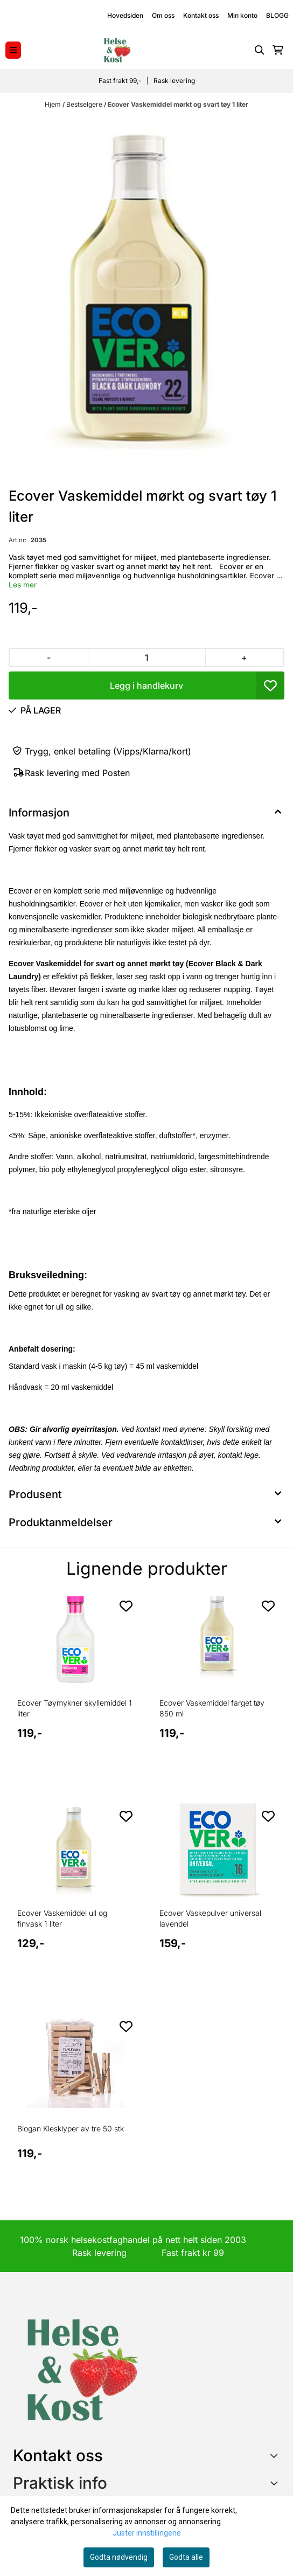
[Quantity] (146, 657)
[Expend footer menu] (276, 2482)
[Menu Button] (13, 49)
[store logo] (117, 50)
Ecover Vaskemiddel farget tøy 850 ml (211, 1708)
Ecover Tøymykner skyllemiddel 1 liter (74, 1708)
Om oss (163, 15)
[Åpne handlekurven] (278, 50)
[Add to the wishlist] (126, 1605)
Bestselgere (85, 104)
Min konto (242, 15)
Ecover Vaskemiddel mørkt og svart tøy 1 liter (178, 104)
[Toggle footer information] (276, 2455)
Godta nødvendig (119, 2557)
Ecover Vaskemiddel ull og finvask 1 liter (62, 1918)
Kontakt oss (201, 15)
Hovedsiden (125, 15)
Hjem (53, 104)
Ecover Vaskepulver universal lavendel (210, 1918)
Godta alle (186, 2557)
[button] (270, 685)
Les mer (23, 584)
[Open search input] (259, 50)
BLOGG (277, 15)
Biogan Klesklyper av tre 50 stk (70, 2128)
